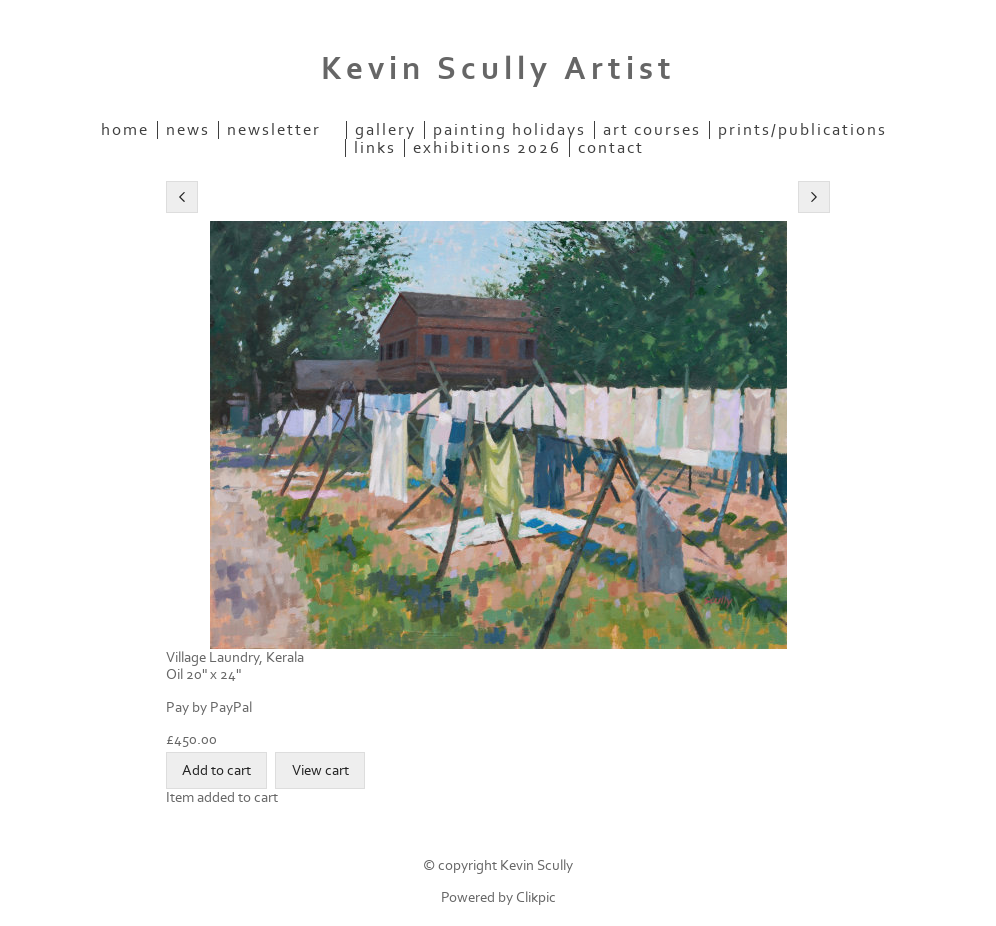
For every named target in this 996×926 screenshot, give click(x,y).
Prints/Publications (802, 130)
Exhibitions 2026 (487, 148)
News (188, 130)
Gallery (385, 130)
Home (125, 130)
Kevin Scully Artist (498, 69)
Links (375, 148)
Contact (611, 148)
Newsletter (274, 130)
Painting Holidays (509, 130)
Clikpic (536, 897)
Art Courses (652, 130)
